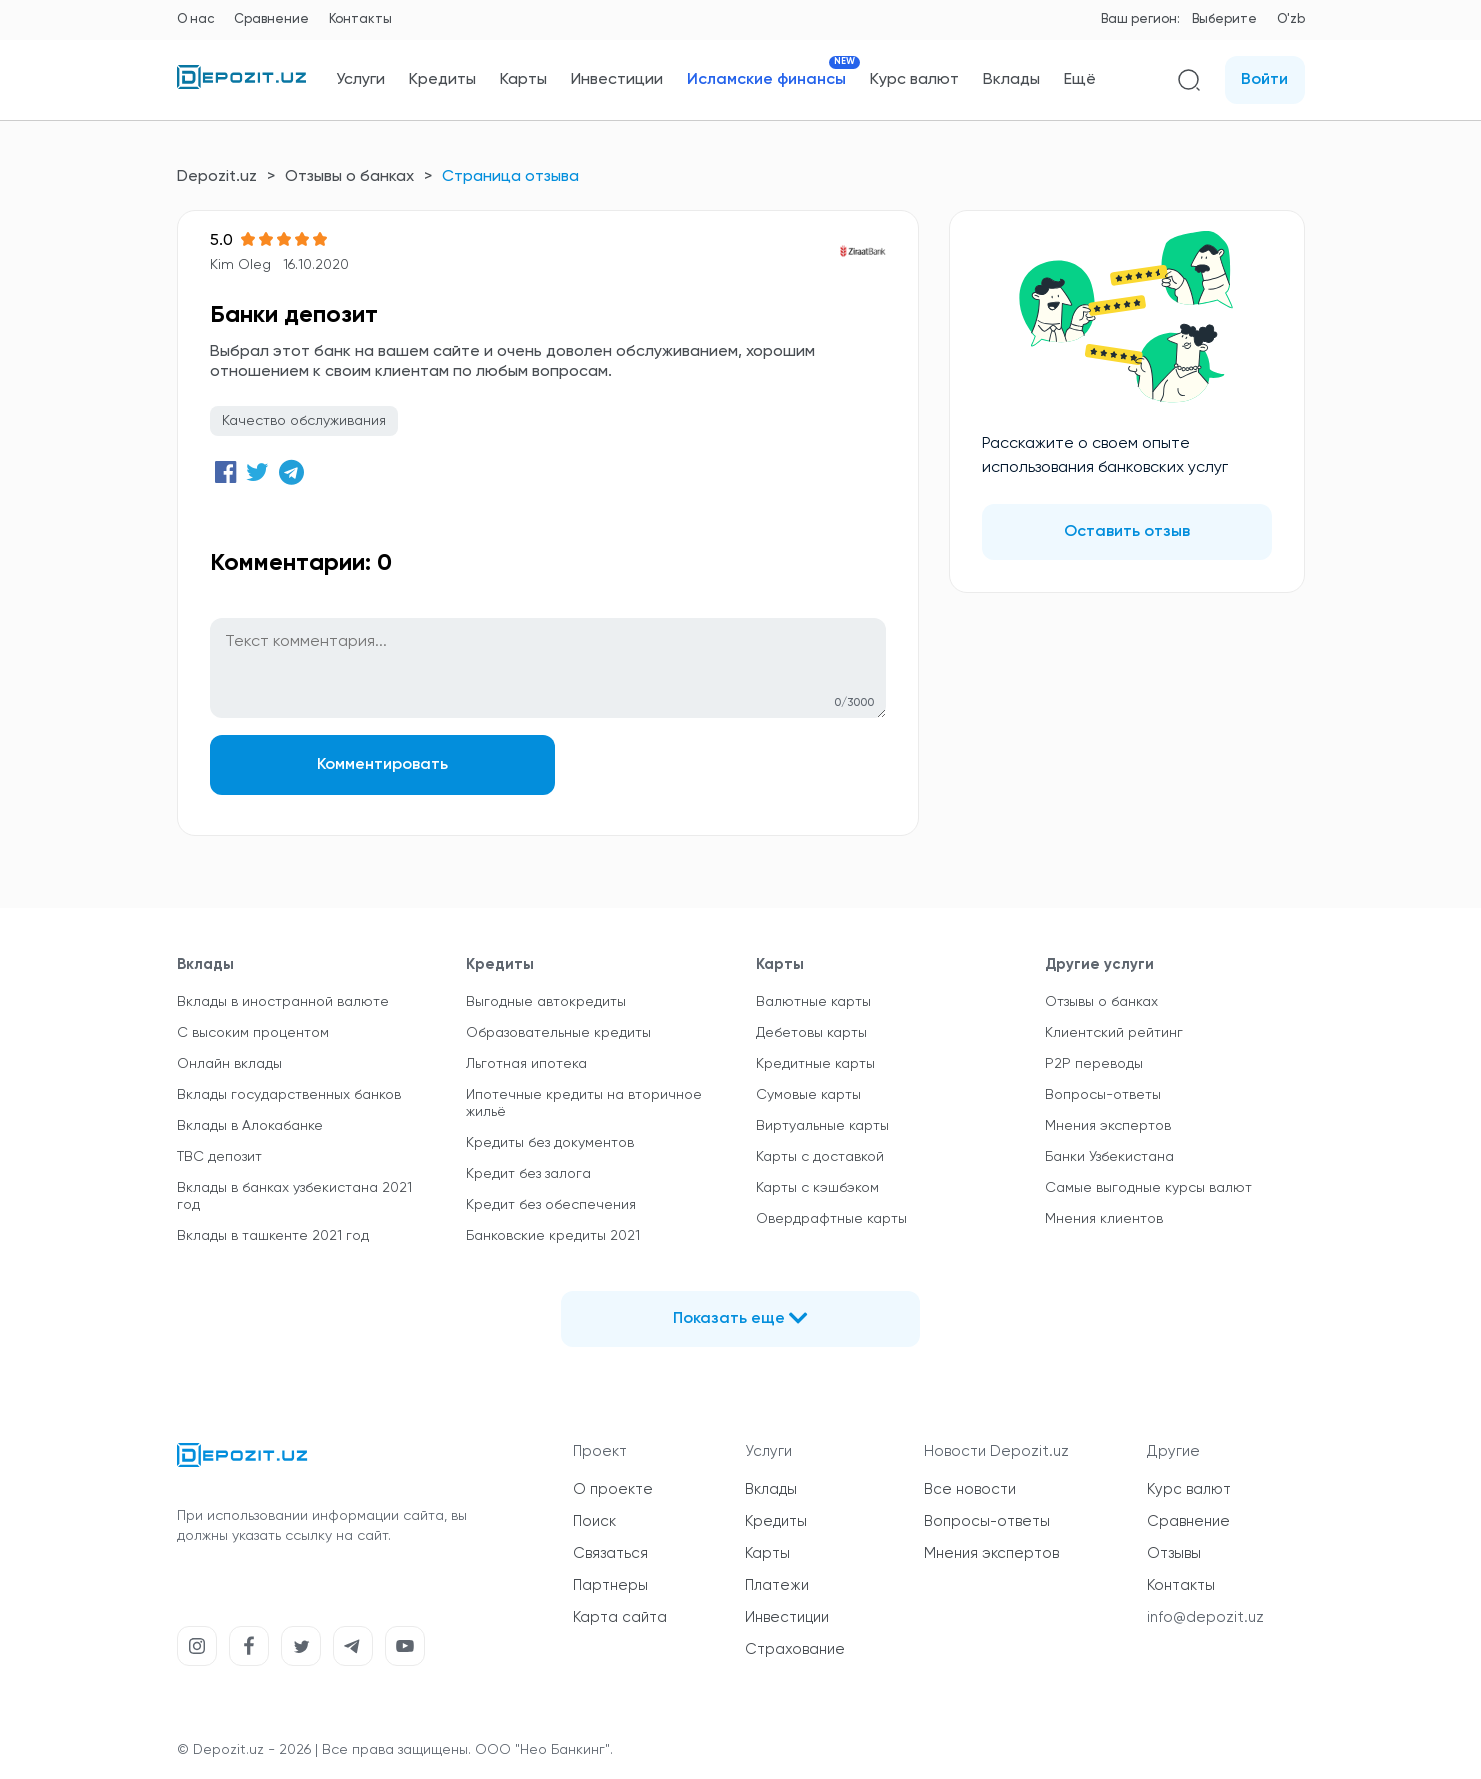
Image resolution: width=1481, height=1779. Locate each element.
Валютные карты (813, 1002)
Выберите (1224, 19)
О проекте (613, 1489)
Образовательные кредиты (558, 1033)
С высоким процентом (253, 1033)
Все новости (970, 1489)
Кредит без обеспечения (551, 1205)
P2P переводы (1094, 1064)
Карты (523, 80)
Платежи (777, 1585)
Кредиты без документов (550, 1143)
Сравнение (271, 19)
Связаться (610, 1553)
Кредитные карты (815, 1064)
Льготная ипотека (526, 1064)
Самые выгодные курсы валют (1148, 1188)
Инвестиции (617, 80)
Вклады (1011, 80)
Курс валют (914, 80)
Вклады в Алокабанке (250, 1126)
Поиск (594, 1521)
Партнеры (610, 1585)
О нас (195, 19)
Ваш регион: (1140, 19)
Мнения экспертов (1108, 1126)
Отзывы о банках (349, 177)
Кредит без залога (528, 1174)
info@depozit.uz (1205, 1617)
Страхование (795, 1649)
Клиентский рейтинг (1114, 1033)
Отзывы (1174, 1553)
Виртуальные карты (822, 1126)
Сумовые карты (808, 1095)
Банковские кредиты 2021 (553, 1236)
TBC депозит (219, 1157)
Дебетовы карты (811, 1033)
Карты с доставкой (820, 1157)
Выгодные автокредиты (546, 1002)
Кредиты (442, 80)
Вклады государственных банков (289, 1095)
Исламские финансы (766, 79)
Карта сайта (620, 1617)
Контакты (360, 19)
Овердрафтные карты (831, 1219)
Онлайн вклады (229, 1064)
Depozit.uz (217, 177)
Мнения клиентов (1104, 1219)
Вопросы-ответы (1103, 1095)
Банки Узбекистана (1109, 1157)
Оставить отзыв (1127, 532)
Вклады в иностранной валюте (283, 1002)
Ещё (1080, 80)
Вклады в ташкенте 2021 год (273, 1236)
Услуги (360, 80)
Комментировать (378, 765)
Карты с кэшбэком (817, 1188)
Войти (1264, 80)
